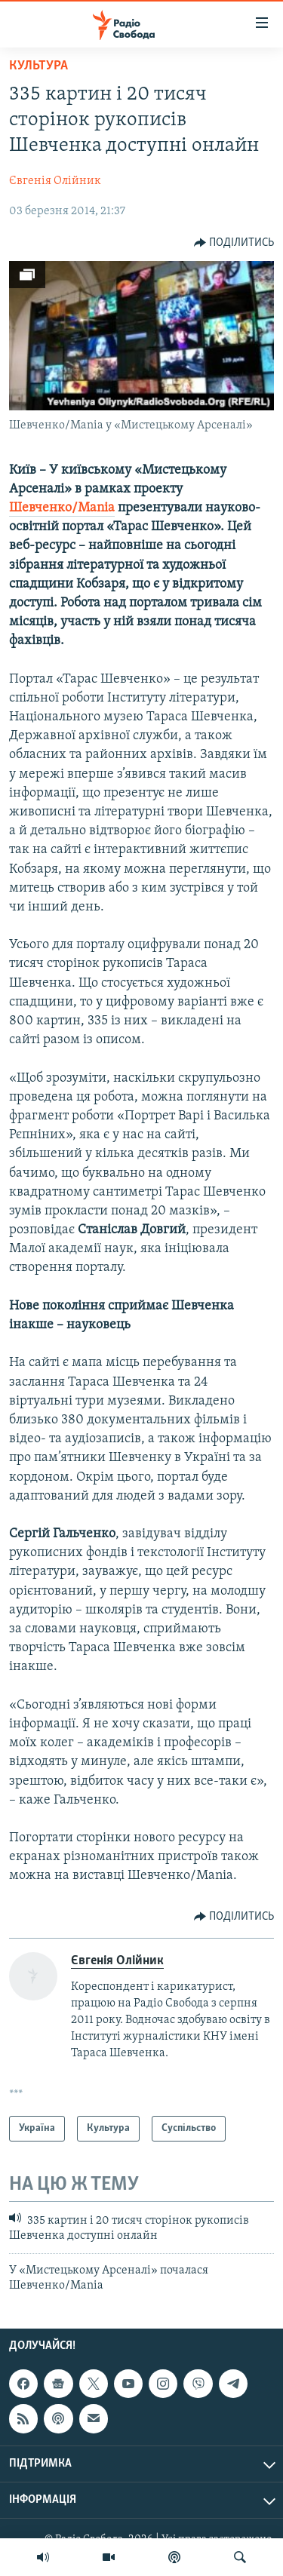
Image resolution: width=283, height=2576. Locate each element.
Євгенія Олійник (55, 181)
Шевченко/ (43, 508)
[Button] (234, 243)
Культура (38, 66)
